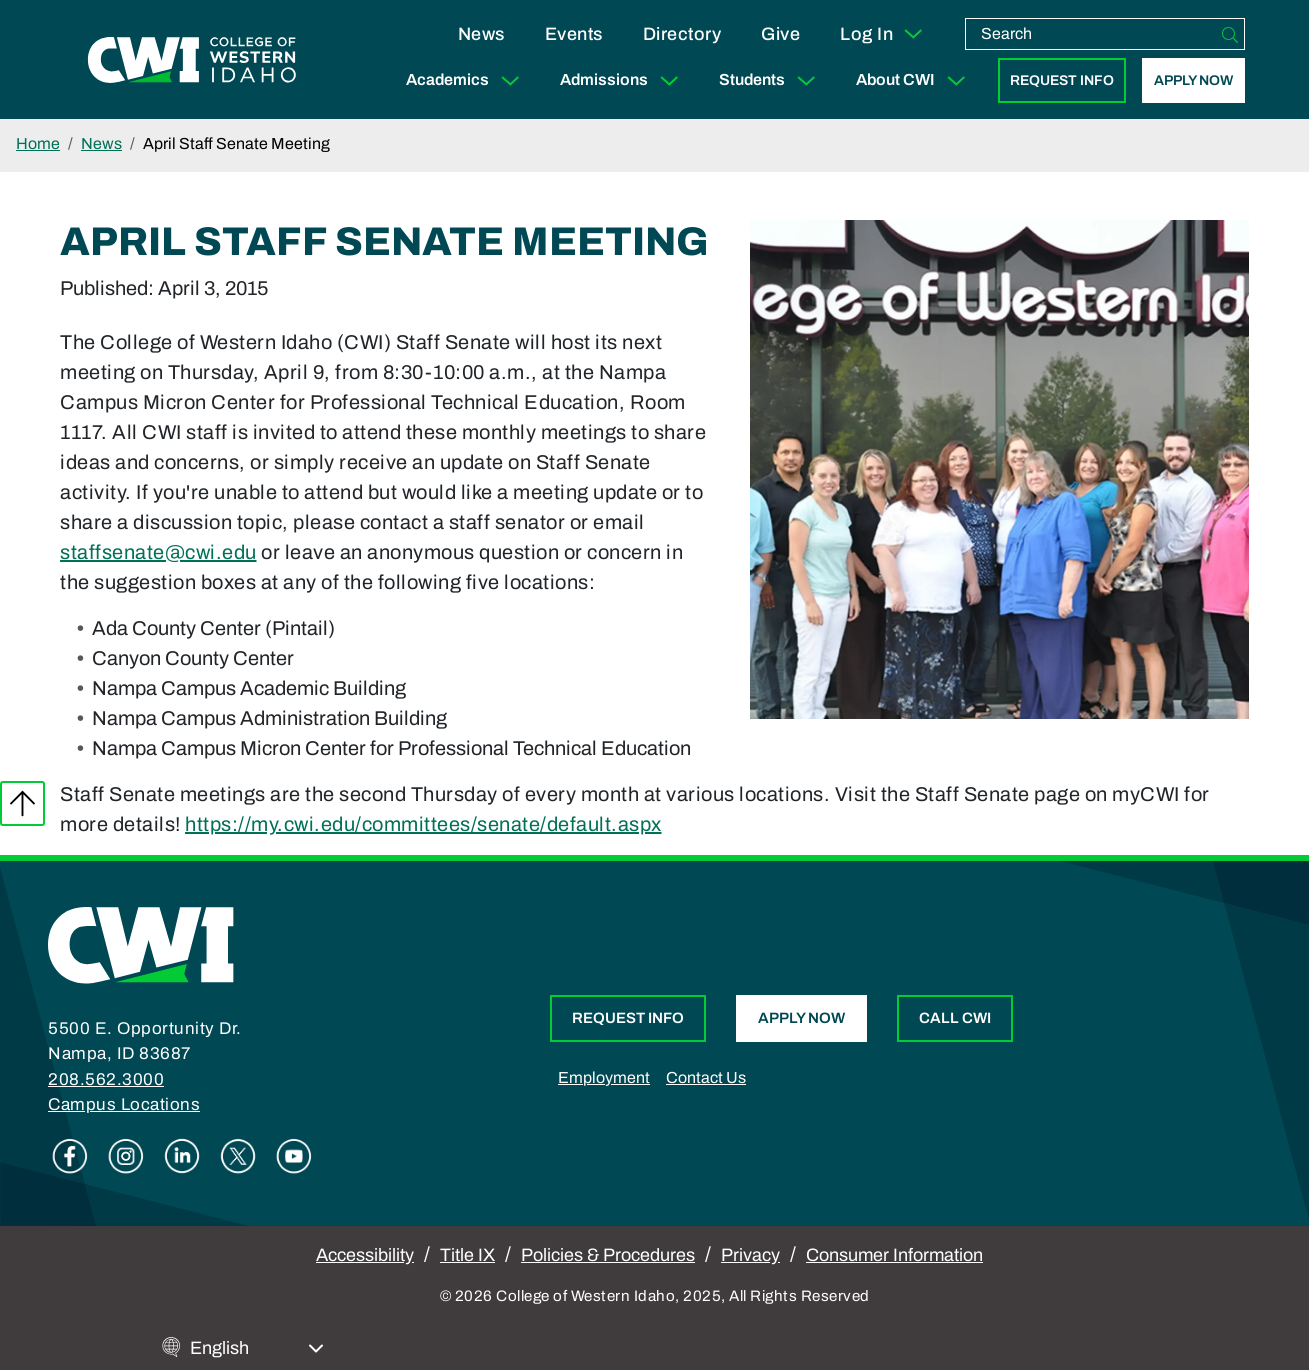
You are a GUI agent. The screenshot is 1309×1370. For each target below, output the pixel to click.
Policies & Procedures (608, 1255)
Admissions (623, 80)
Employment (604, 1077)
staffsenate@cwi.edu (158, 552)
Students (771, 80)
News (481, 34)
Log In (882, 34)
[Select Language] (257, 1348)
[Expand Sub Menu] (510, 80)
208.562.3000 (106, 1079)
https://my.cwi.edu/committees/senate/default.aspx (423, 824)
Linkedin (182, 1156)
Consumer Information (894, 1255)
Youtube (294, 1156)
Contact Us (706, 1077)
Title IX (467, 1255)
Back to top (22, 803)
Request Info (1062, 80)
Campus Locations (124, 1104)
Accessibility (365, 1255)
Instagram (126, 1156)
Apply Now (1193, 80)
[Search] (1230, 34)
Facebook (70, 1156)
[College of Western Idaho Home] (192, 60)
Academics (467, 80)
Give (780, 34)
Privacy (750, 1255)
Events (574, 34)
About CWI (915, 80)
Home (38, 143)
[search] (1091, 34)
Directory (682, 34)
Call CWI (955, 1018)
